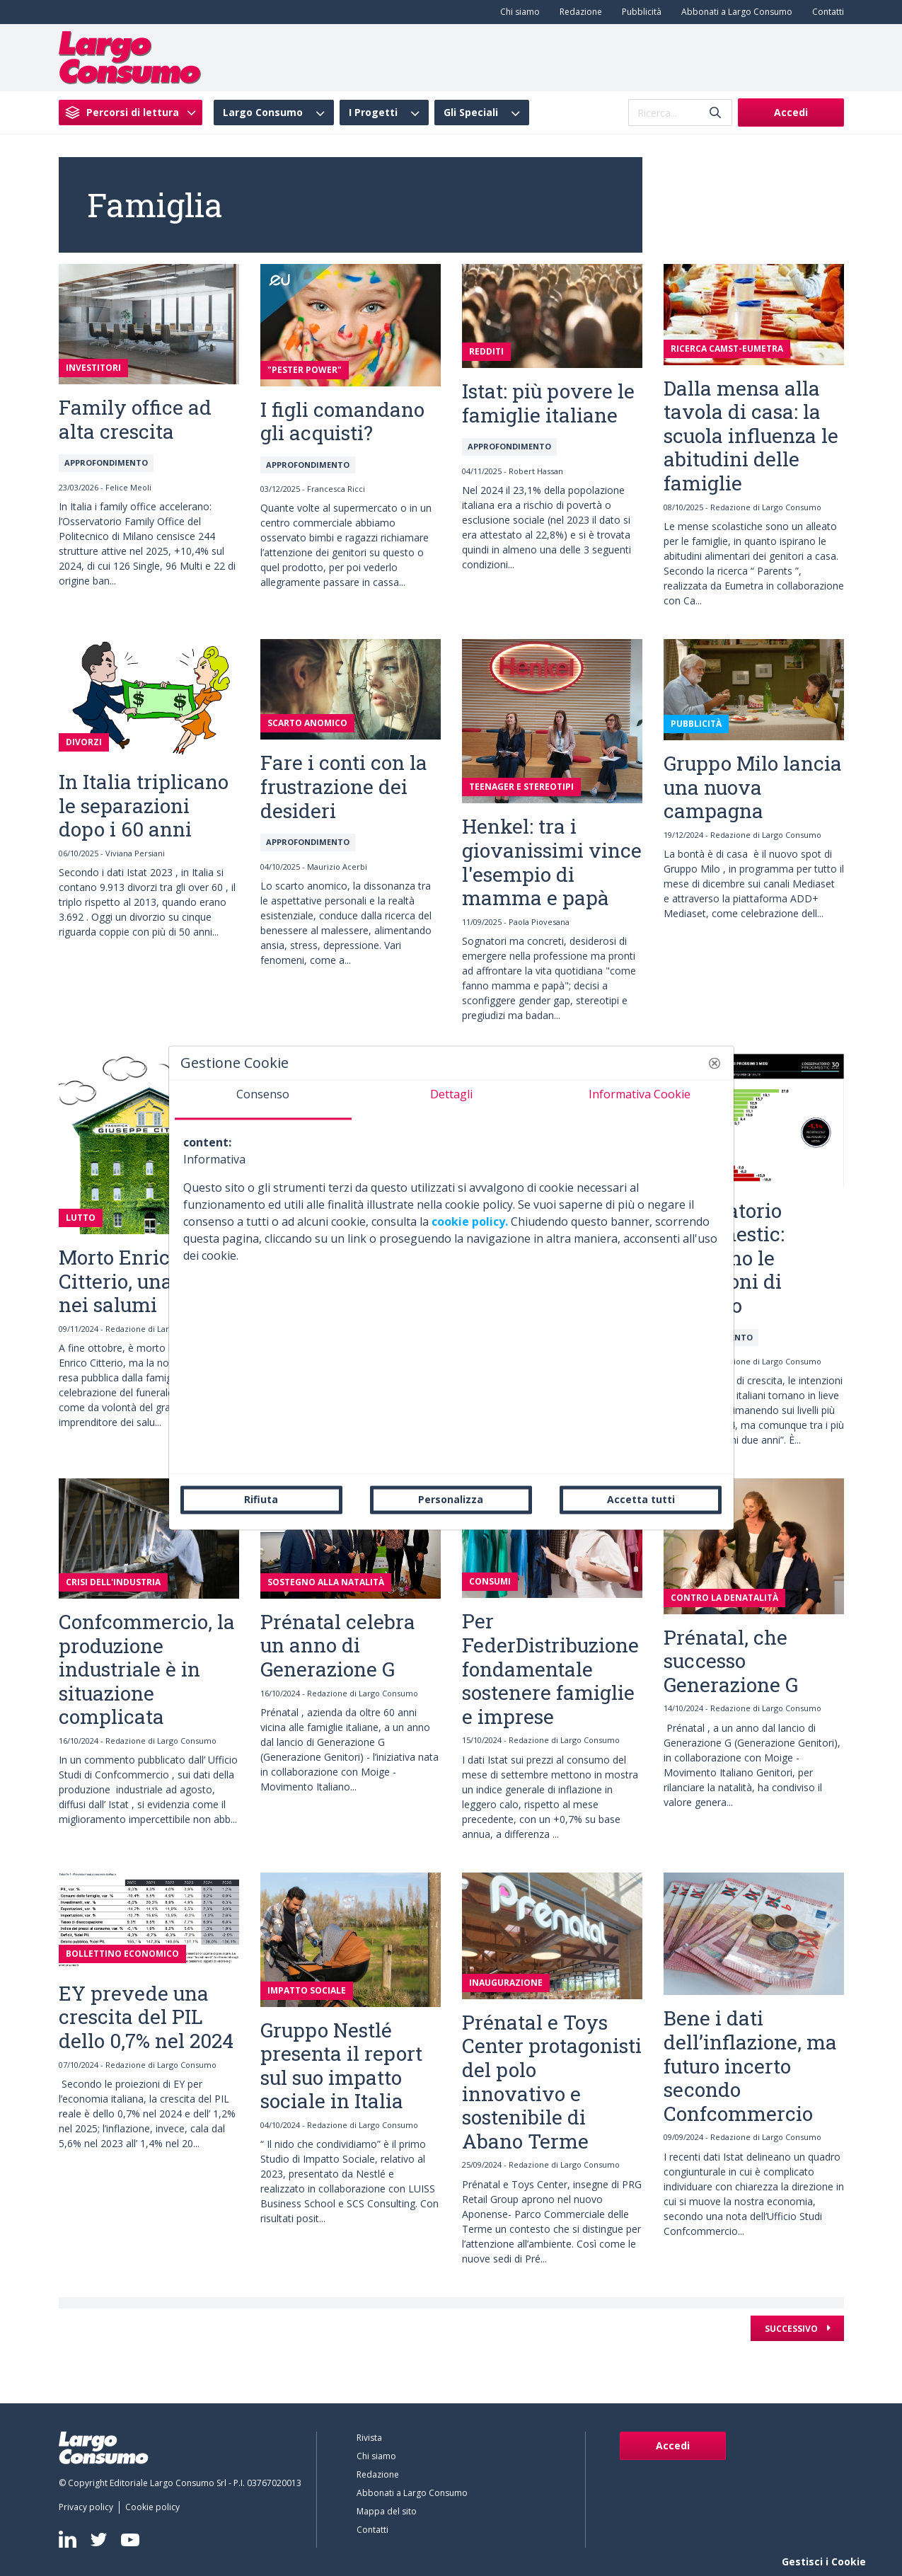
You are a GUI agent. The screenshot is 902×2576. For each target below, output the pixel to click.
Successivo (792, 2329)
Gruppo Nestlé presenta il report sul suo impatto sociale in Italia (341, 2066)
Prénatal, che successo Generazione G (731, 1661)
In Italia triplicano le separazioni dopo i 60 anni (144, 805)
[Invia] (715, 112)
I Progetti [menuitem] (373, 112)
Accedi (791, 112)
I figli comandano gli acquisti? (342, 421)
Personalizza (450, 1499)
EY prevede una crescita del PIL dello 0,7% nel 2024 (146, 2017)
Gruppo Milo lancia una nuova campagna (753, 787)
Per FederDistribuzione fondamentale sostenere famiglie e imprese (550, 1668)
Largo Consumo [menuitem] (263, 112)
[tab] (263, 1100)
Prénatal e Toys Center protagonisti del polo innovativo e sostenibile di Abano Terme (552, 2081)
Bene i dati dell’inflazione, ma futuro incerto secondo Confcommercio (750, 2065)
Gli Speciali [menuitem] (471, 112)
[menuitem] (517, 12)
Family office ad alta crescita (135, 419)
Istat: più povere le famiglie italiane (548, 403)
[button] (714, 1063)
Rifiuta (261, 1499)
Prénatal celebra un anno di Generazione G (337, 1645)
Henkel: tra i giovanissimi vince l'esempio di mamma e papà (552, 862)
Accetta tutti (641, 1499)
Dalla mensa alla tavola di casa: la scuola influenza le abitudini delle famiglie (751, 435)
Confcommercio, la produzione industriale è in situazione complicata (147, 1669)
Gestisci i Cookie (824, 2561)
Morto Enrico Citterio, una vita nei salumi (137, 1281)
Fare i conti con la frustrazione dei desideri (343, 786)
